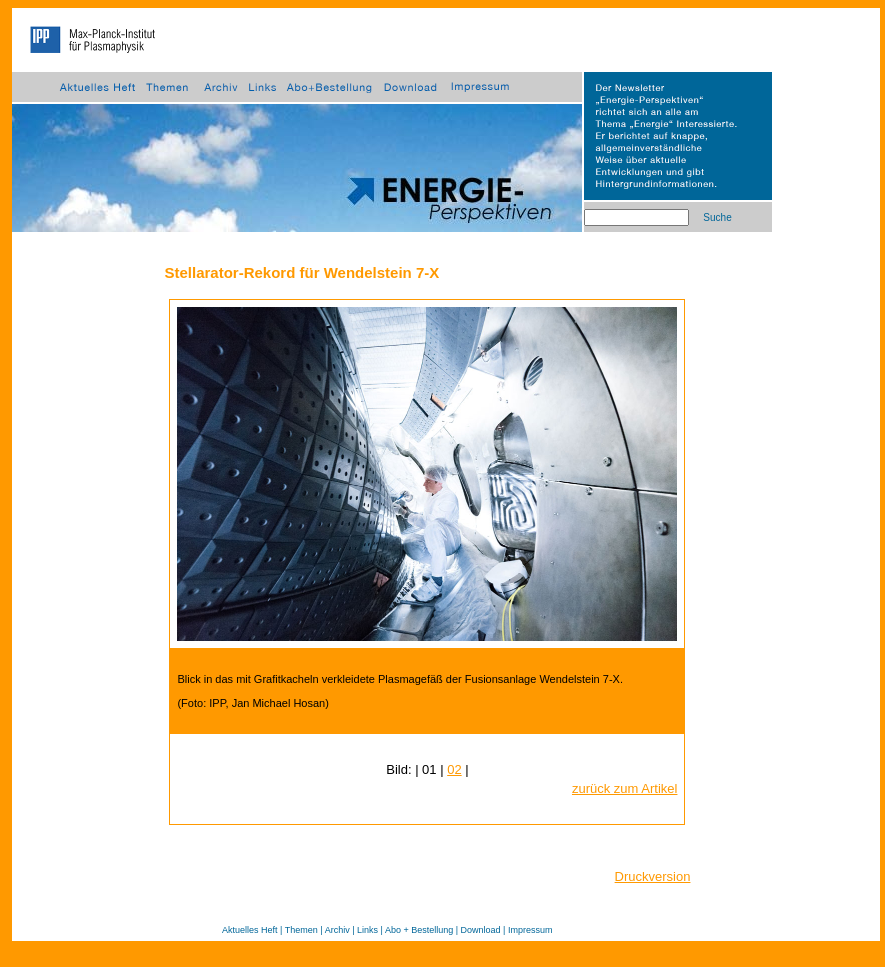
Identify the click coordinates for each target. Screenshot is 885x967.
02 (454, 769)
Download (481, 930)
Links (367, 930)
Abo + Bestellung (419, 930)
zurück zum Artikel (624, 788)
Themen (301, 930)
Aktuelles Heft (250, 930)
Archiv (337, 930)
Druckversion (653, 876)
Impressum (530, 930)
